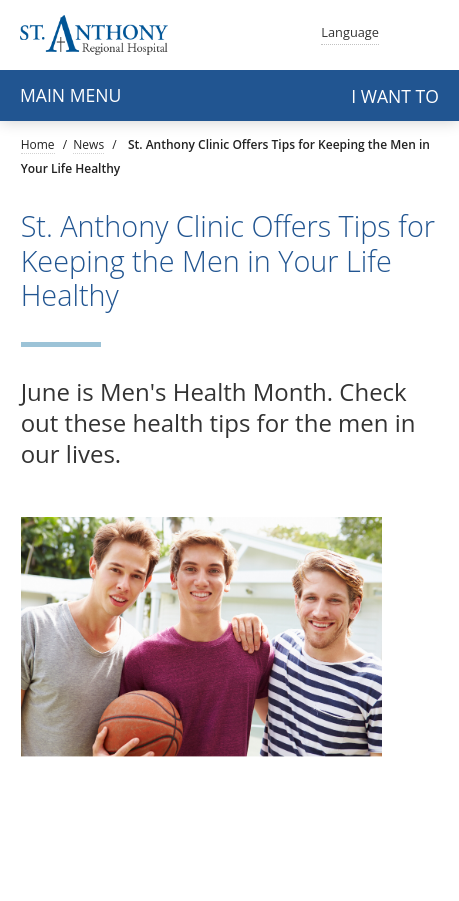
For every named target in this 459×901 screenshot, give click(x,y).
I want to (395, 96)
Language (350, 30)
